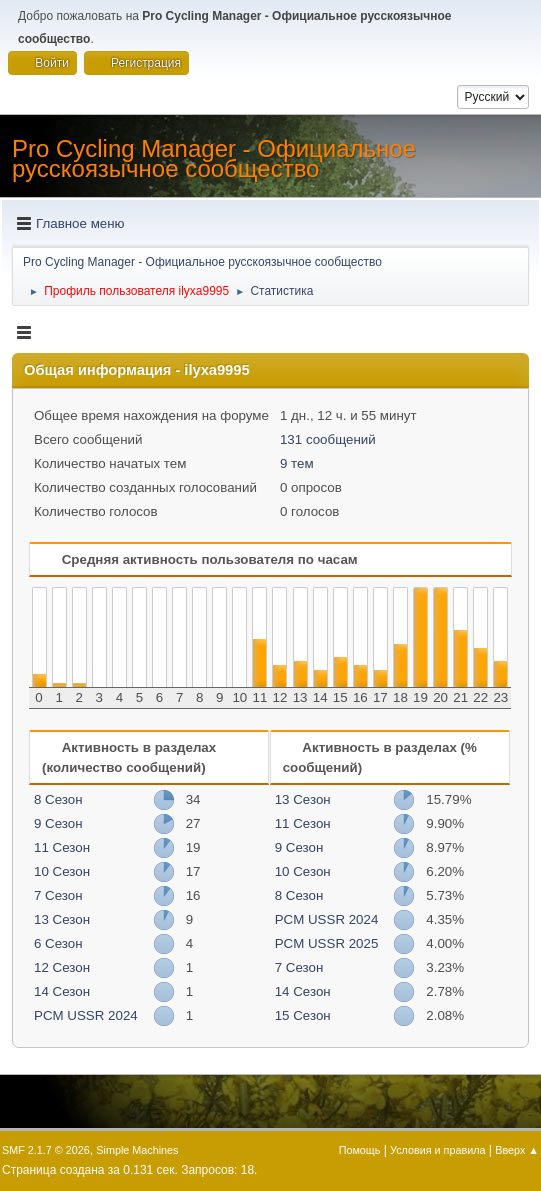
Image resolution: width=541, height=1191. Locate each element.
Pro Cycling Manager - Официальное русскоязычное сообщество (214, 158)
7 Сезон (58, 895)
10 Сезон (62, 871)
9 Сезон (58, 823)
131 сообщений (328, 439)
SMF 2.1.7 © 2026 (46, 1150)
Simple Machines (137, 1150)
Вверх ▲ (517, 1150)
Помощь (360, 1150)
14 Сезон (62, 991)
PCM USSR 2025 (327, 943)
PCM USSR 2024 (86, 1015)
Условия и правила (437, 1150)
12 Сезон (62, 967)
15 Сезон (303, 1015)
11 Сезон (62, 847)
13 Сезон (62, 919)
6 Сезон (58, 943)
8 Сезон (58, 799)
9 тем (297, 463)
